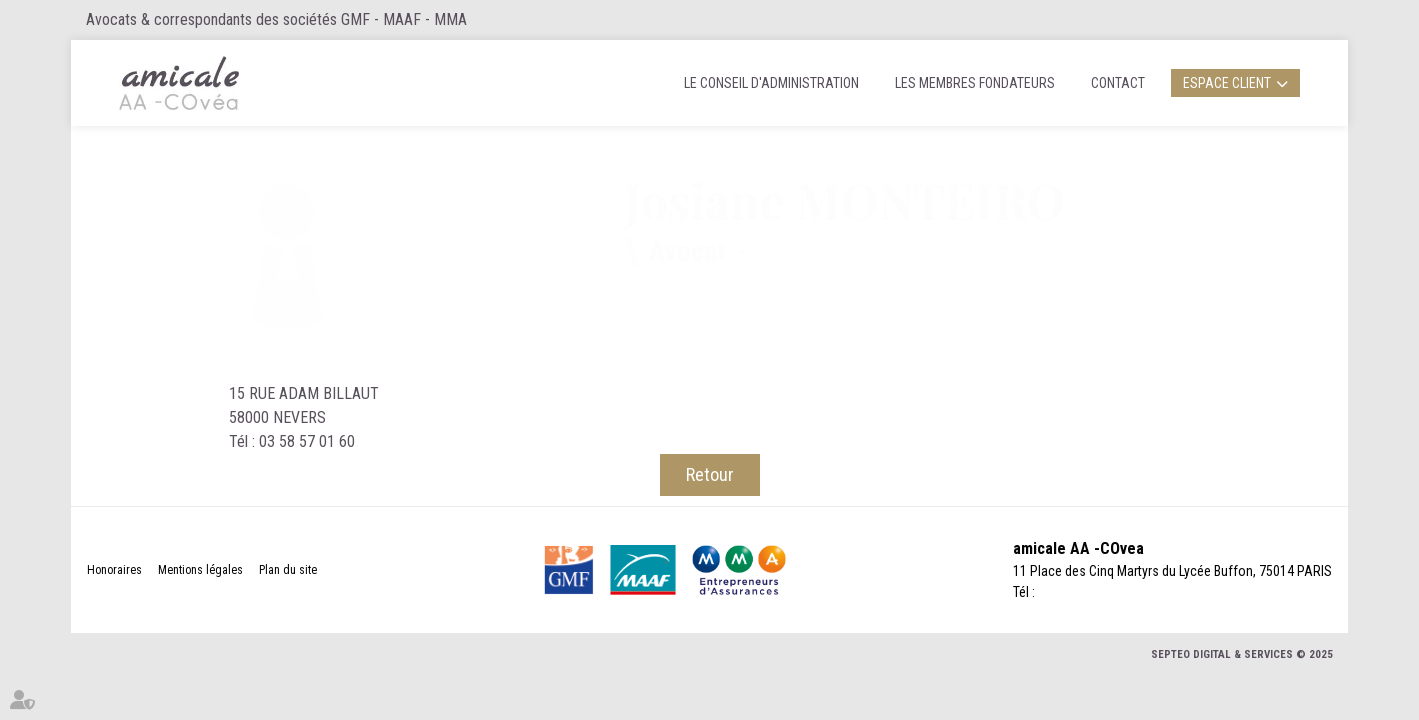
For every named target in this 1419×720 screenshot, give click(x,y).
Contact (1118, 83)
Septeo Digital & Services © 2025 (1242, 654)
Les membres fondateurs (975, 83)
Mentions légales (200, 570)
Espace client (1227, 83)
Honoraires (114, 570)
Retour (710, 474)
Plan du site (288, 570)
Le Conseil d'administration (771, 83)
